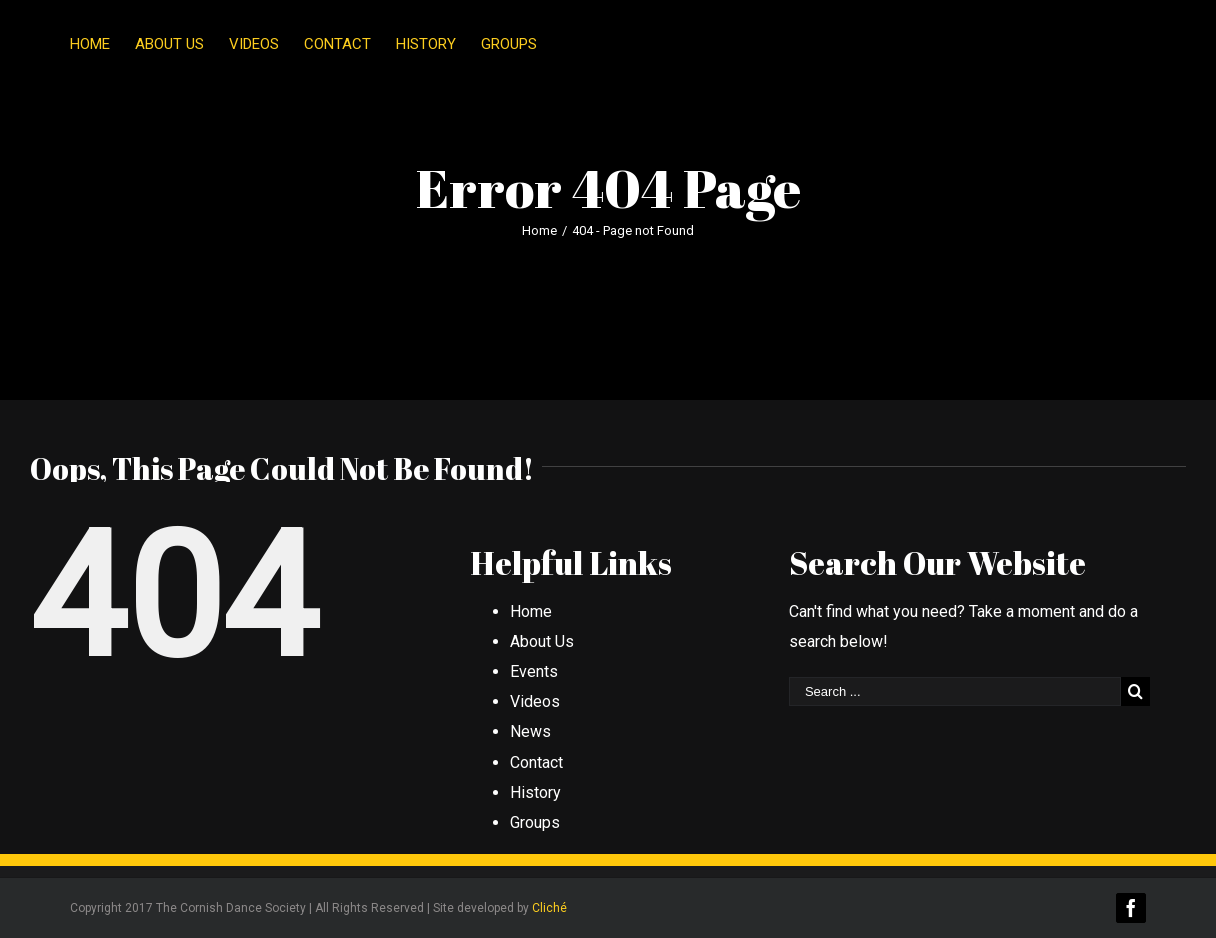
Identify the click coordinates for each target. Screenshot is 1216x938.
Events (534, 671)
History (535, 792)
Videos (535, 701)
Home (531, 611)
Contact (536, 762)
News (530, 731)
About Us (542, 641)
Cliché (549, 908)
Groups (535, 822)
